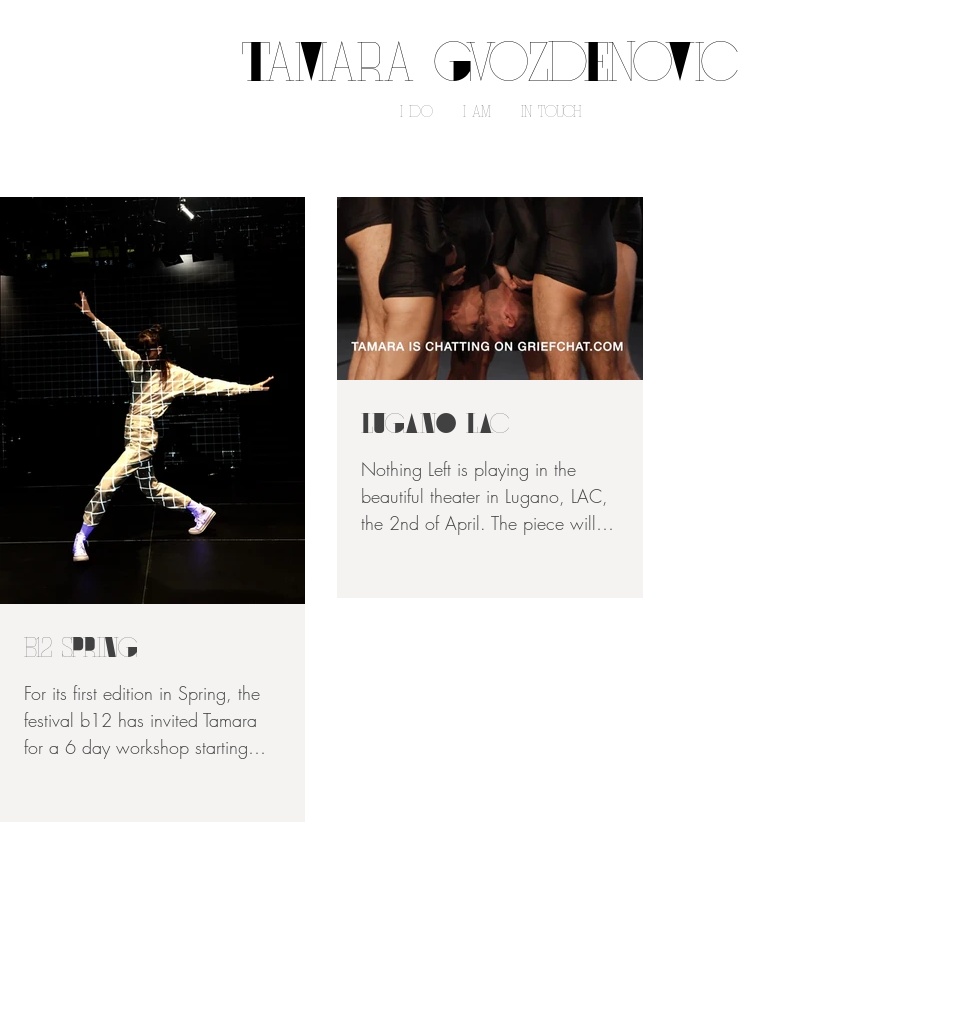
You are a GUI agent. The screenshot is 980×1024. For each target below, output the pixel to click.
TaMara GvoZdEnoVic (490, 67)
